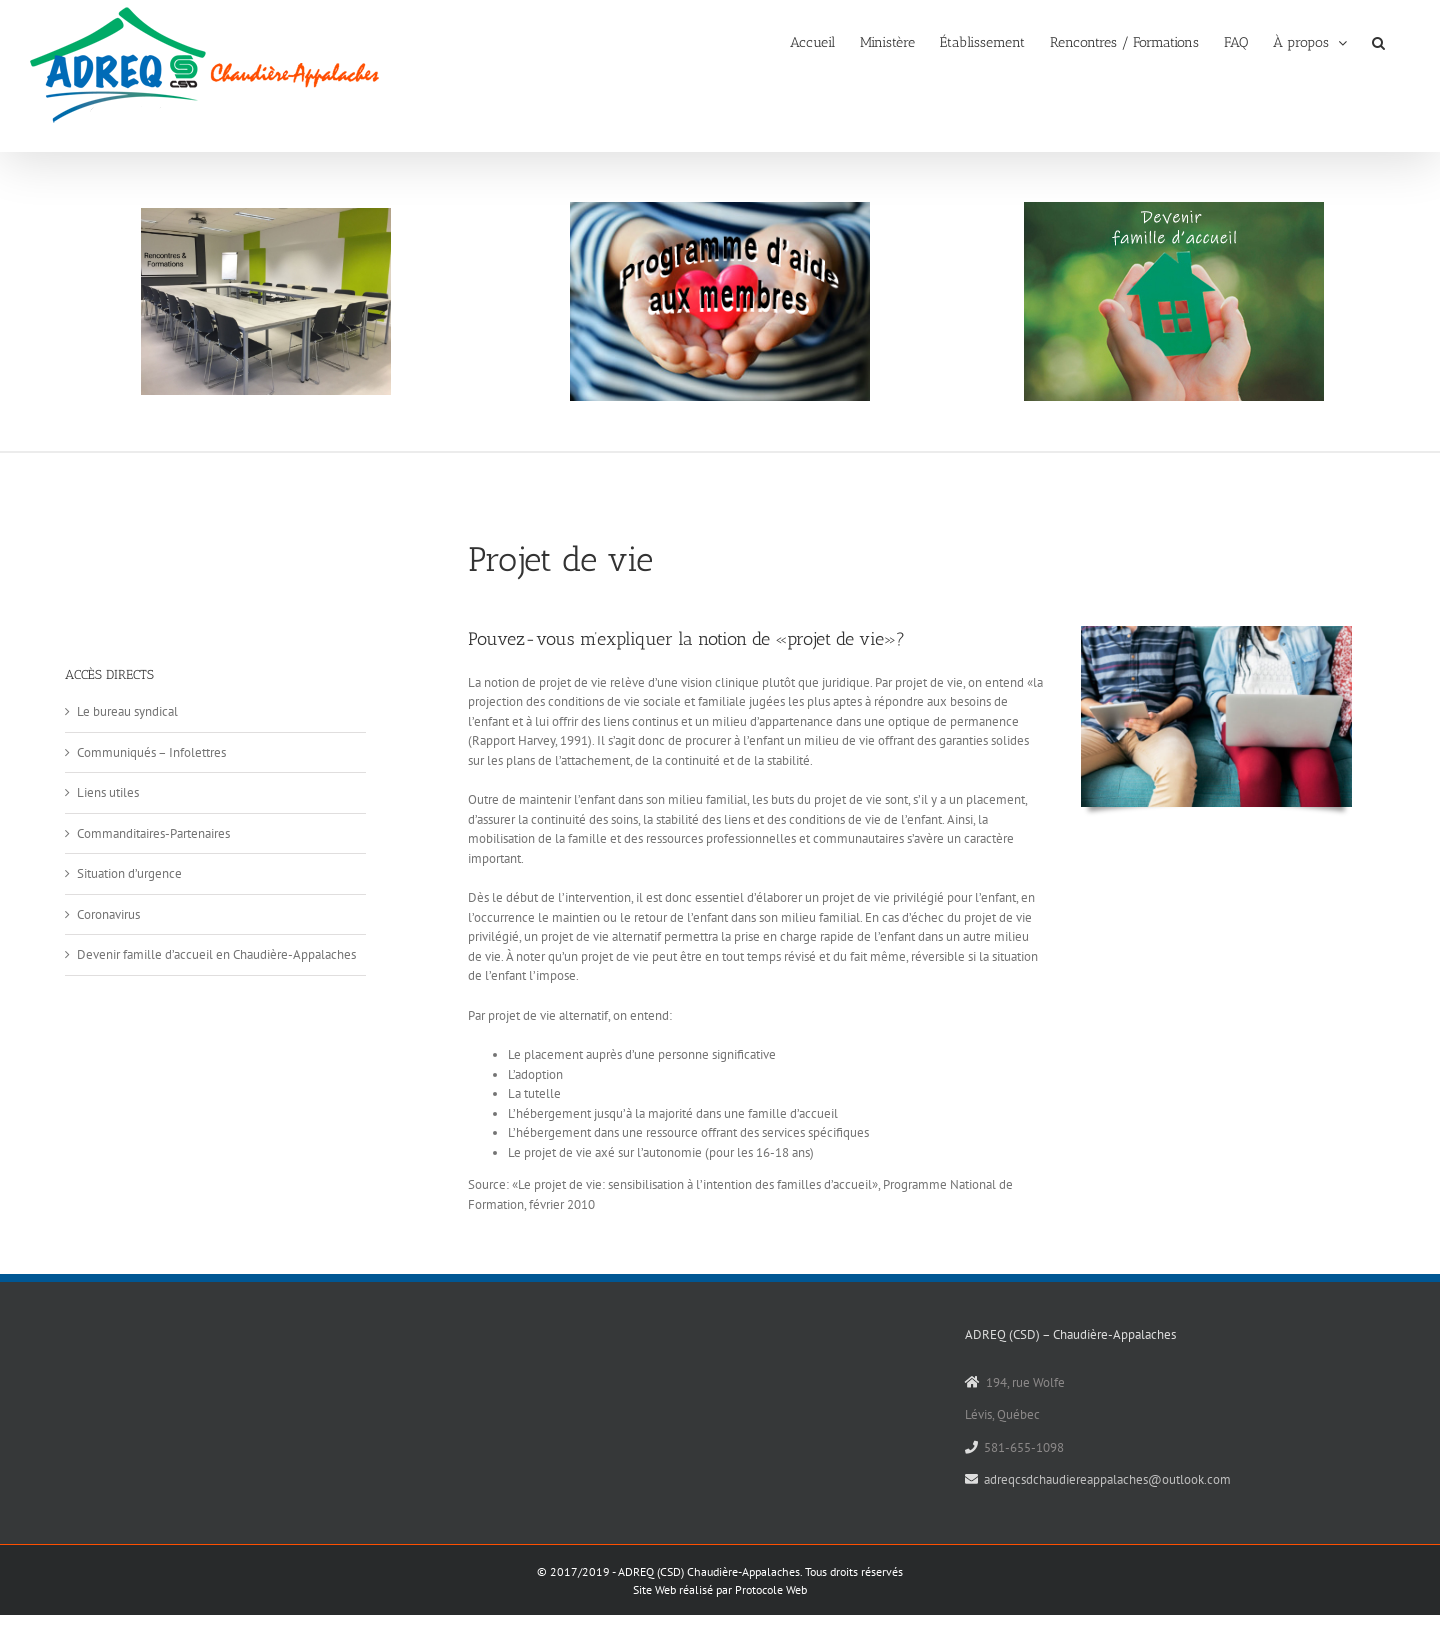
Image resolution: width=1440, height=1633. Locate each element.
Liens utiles (108, 792)
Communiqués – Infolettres (151, 752)
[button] (1378, 41)
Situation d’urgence (129, 873)
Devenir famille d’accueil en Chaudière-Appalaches (216, 954)
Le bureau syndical (127, 711)
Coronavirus (108, 914)
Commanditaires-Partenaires (153, 833)
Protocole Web (771, 1589)
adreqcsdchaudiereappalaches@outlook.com (1107, 1479)
